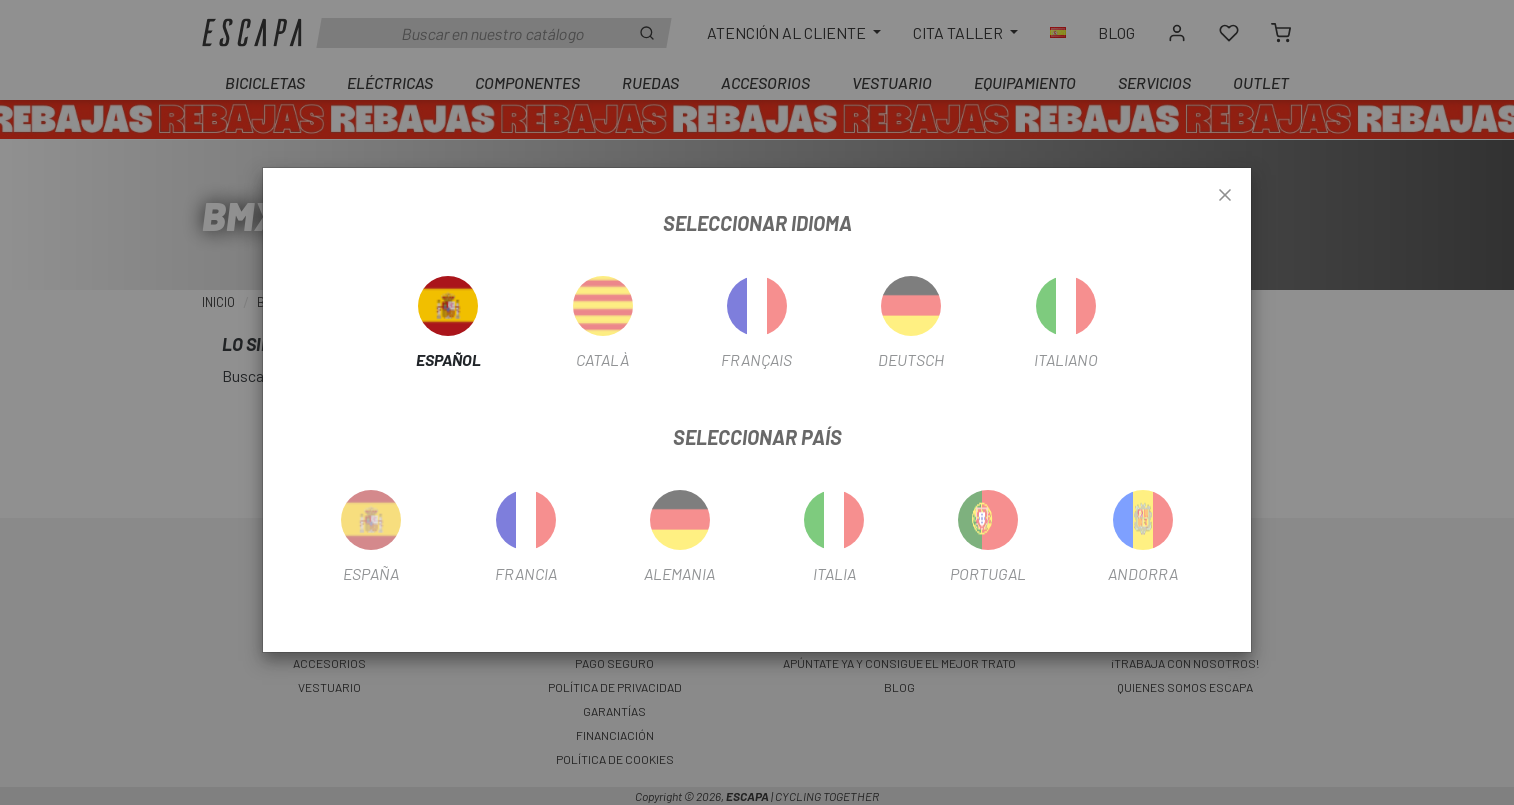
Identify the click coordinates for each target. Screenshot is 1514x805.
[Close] (1225, 196)
